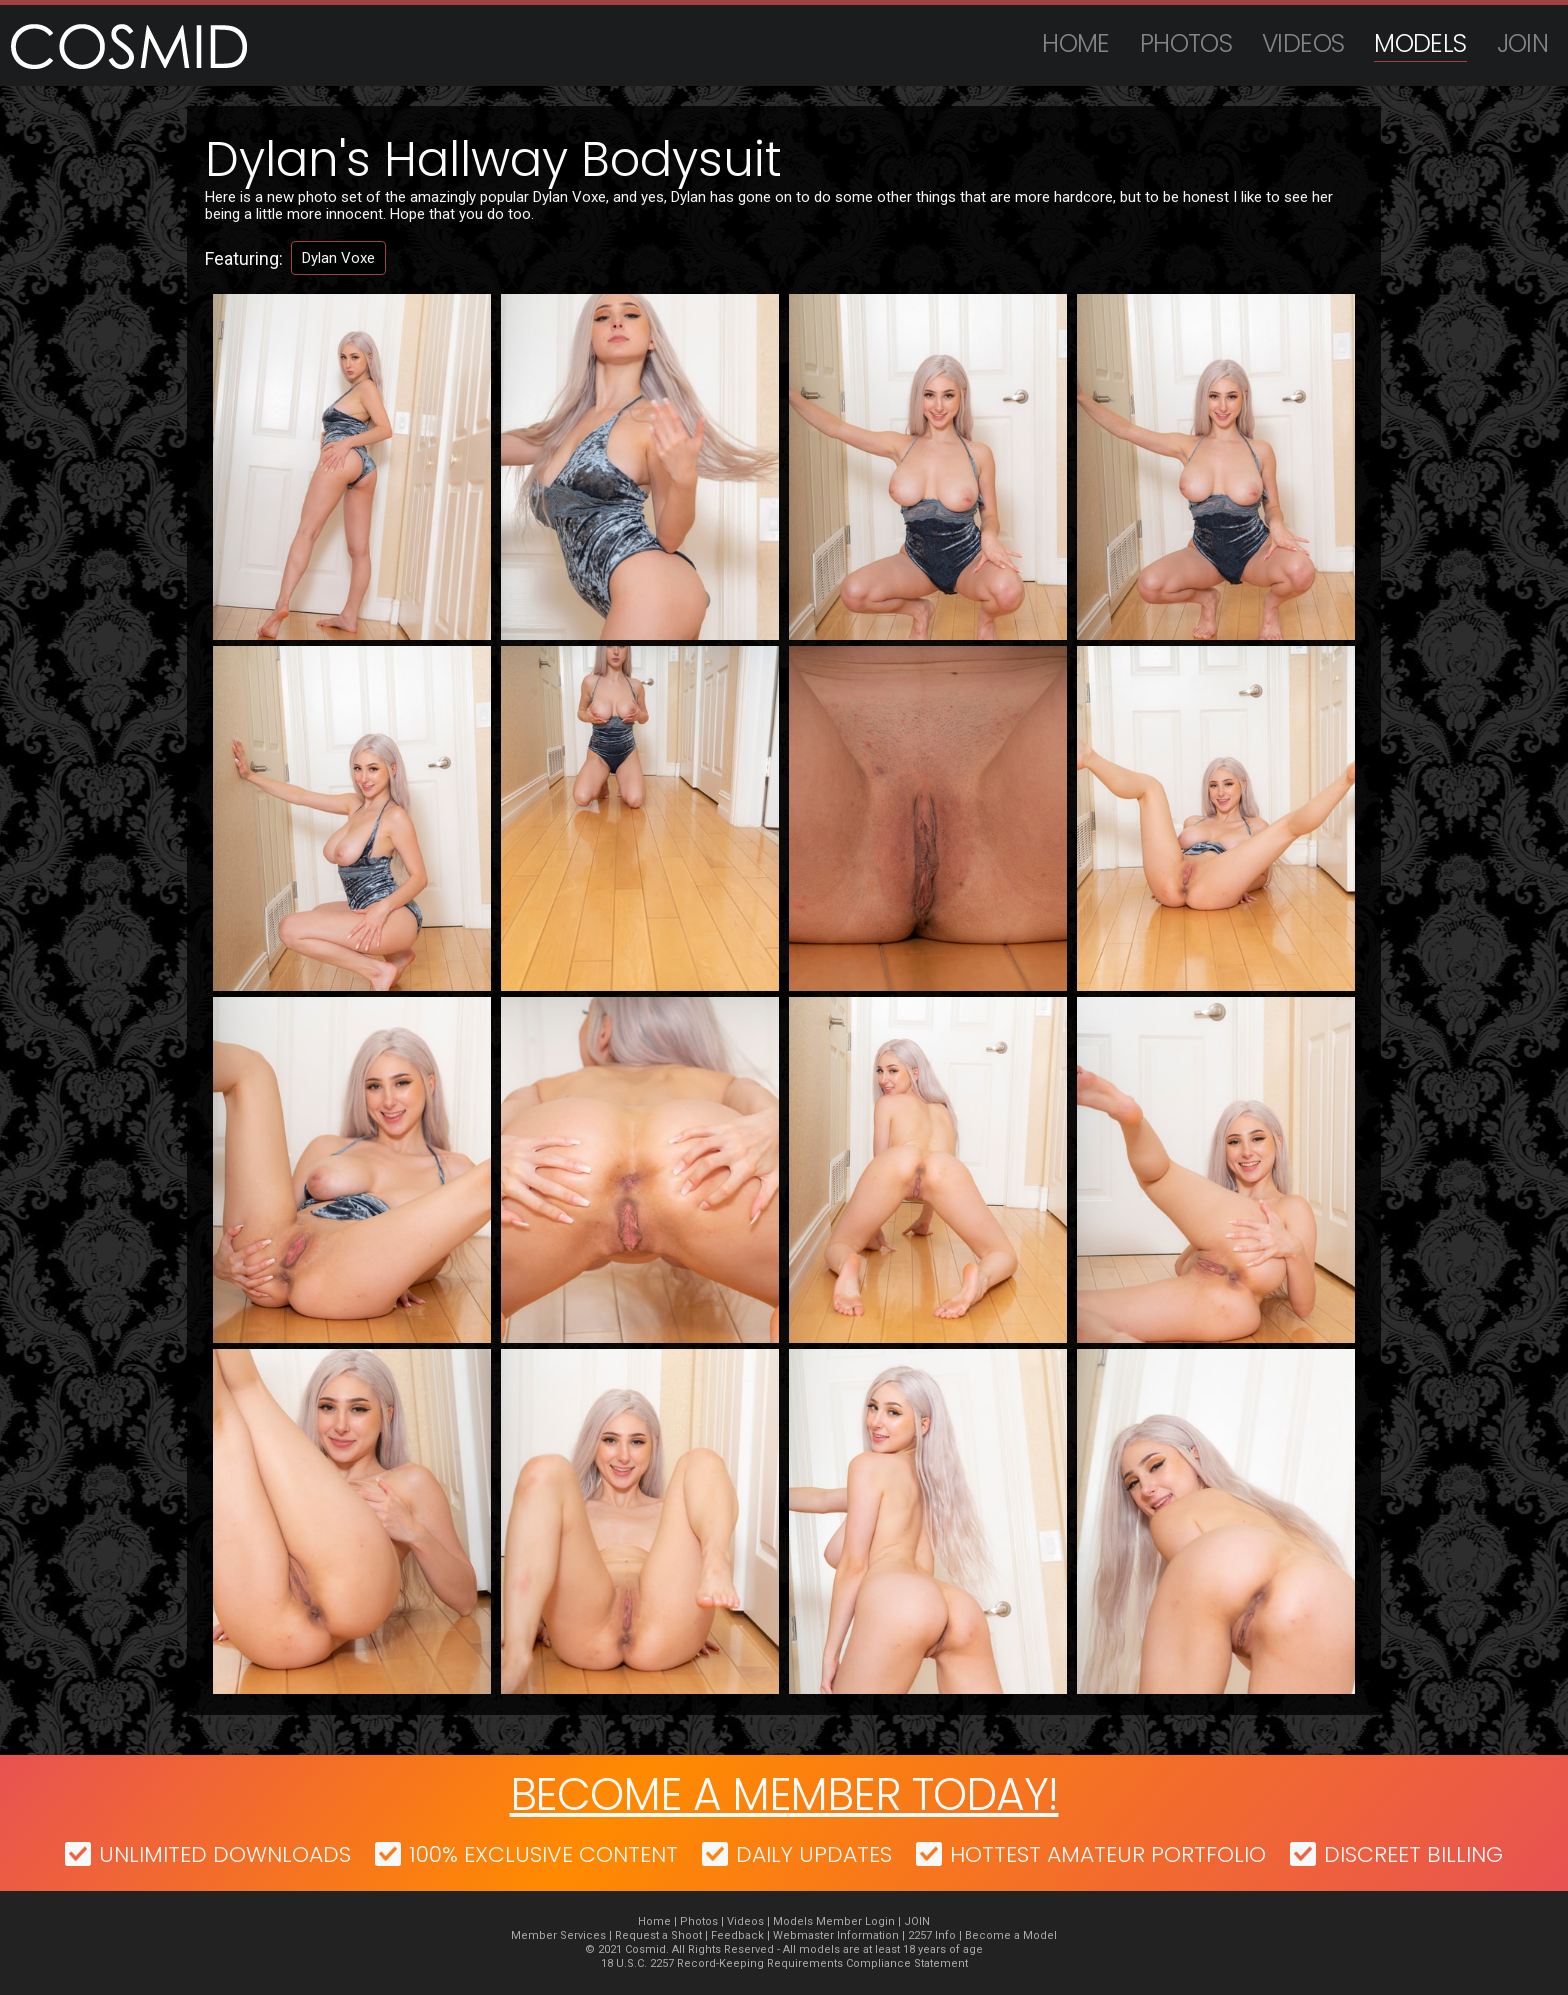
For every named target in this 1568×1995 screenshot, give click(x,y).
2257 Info (932, 1935)
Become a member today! (784, 1794)
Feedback (737, 1935)
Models (1420, 43)
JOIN (1523, 43)
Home (1076, 43)
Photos (1186, 43)
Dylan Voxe (338, 258)
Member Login (855, 1921)
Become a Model (1011, 1935)
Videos (1303, 43)
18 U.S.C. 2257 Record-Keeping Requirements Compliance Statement (784, 1963)
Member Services (558, 1935)
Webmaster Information (836, 1935)
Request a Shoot (658, 1935)
